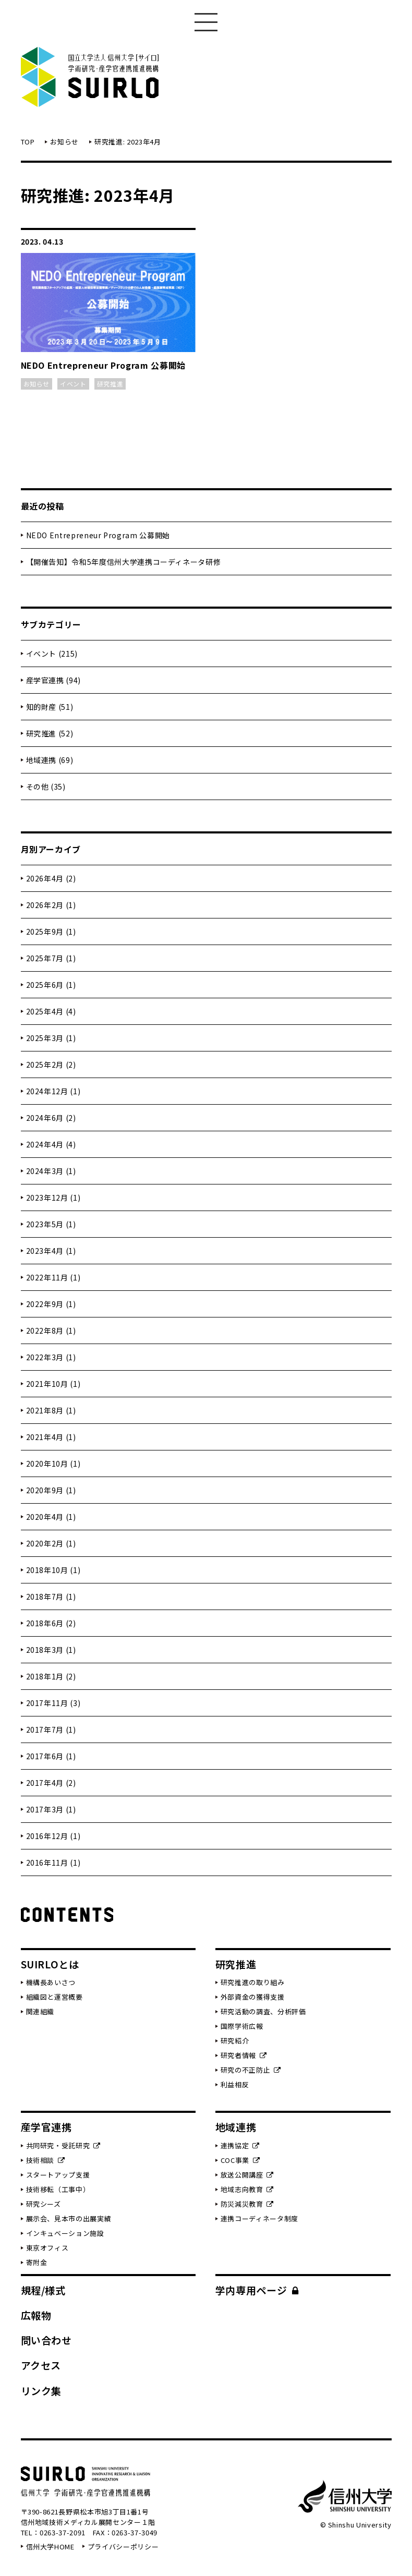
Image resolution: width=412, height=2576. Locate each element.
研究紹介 (235, 2041)
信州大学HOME (50, 2546)
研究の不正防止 (251, 2070)
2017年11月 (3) (53, 1703)
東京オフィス (47, 2248)
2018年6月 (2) (51, 1623)
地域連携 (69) (50, 760)
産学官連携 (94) (53, 680)
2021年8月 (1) (51, 1410)
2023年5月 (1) (51, 1224)
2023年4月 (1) (51, 1250)
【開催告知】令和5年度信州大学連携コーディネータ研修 (123, 562)
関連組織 (40, 2011)
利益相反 (235, 2084)
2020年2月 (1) (51, 1543)
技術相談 (45, 2160)
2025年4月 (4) (51, 1011)
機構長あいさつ (51, 1982)
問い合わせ (46, 2340)
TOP (28, 141)
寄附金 (36, 2262)
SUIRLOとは (50, 1964)
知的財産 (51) (50, 707)
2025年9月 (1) (51, 931)
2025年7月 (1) (51, 958)
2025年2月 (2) (51, 1064)
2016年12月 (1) (53, 1836)
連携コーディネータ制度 (259, 2218)
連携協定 (240, 2145)
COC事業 (240, 2160)
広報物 (36, 2315)
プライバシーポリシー (123, 2546)
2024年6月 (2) (51, 1117)
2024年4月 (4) (51, 1144)
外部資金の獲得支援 (253, 1997)
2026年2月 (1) (51, 905)
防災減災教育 (247, 2204)
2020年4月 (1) (51, 1516)
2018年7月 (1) (51, 1596)
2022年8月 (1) (51, 1330)
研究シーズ (43, 2204)
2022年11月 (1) (53, 1277)
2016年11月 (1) (53, 1862)
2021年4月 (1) (51, 1437)
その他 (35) (46, 786)
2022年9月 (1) (51, 1304)
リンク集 (41, 2391)
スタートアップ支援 (58, 2175)
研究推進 (236, 1964)
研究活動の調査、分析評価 (263, 2011)
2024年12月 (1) (53, 1091)
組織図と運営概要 (54, 1997)
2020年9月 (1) (51, 1490)
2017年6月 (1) (51, 1756)
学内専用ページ (257, 2290)
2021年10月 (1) (53, 1383)
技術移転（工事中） (58, 2189)
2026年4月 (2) (51, 878)
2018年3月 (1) (51, 1649)
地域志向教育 (247, 2189)
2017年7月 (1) (51, 1729)
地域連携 (236, 2127)
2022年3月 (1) (51, 1357)
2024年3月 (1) (51, 1171)
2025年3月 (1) (51, 1038)
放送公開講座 (247, 2175)
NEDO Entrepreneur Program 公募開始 (98, 535)
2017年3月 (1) (51, 1809)
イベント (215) (52, 653)
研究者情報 (243, 2055)
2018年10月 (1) (53, 1570)
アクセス (41, 2365)
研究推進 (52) (50, 733)
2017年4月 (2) (51, 1782)
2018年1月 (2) (51, 1676)
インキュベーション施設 (65, 2233)
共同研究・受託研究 (63, 2145)
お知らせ (64, 141)
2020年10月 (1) (53, 1463)
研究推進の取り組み (253, 1982)
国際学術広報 (242, 2026)
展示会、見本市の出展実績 (69, 2218)
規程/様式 (43, 2290)
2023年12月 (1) (53, 1197)
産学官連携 (46, 2127)
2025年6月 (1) (51, 984)
